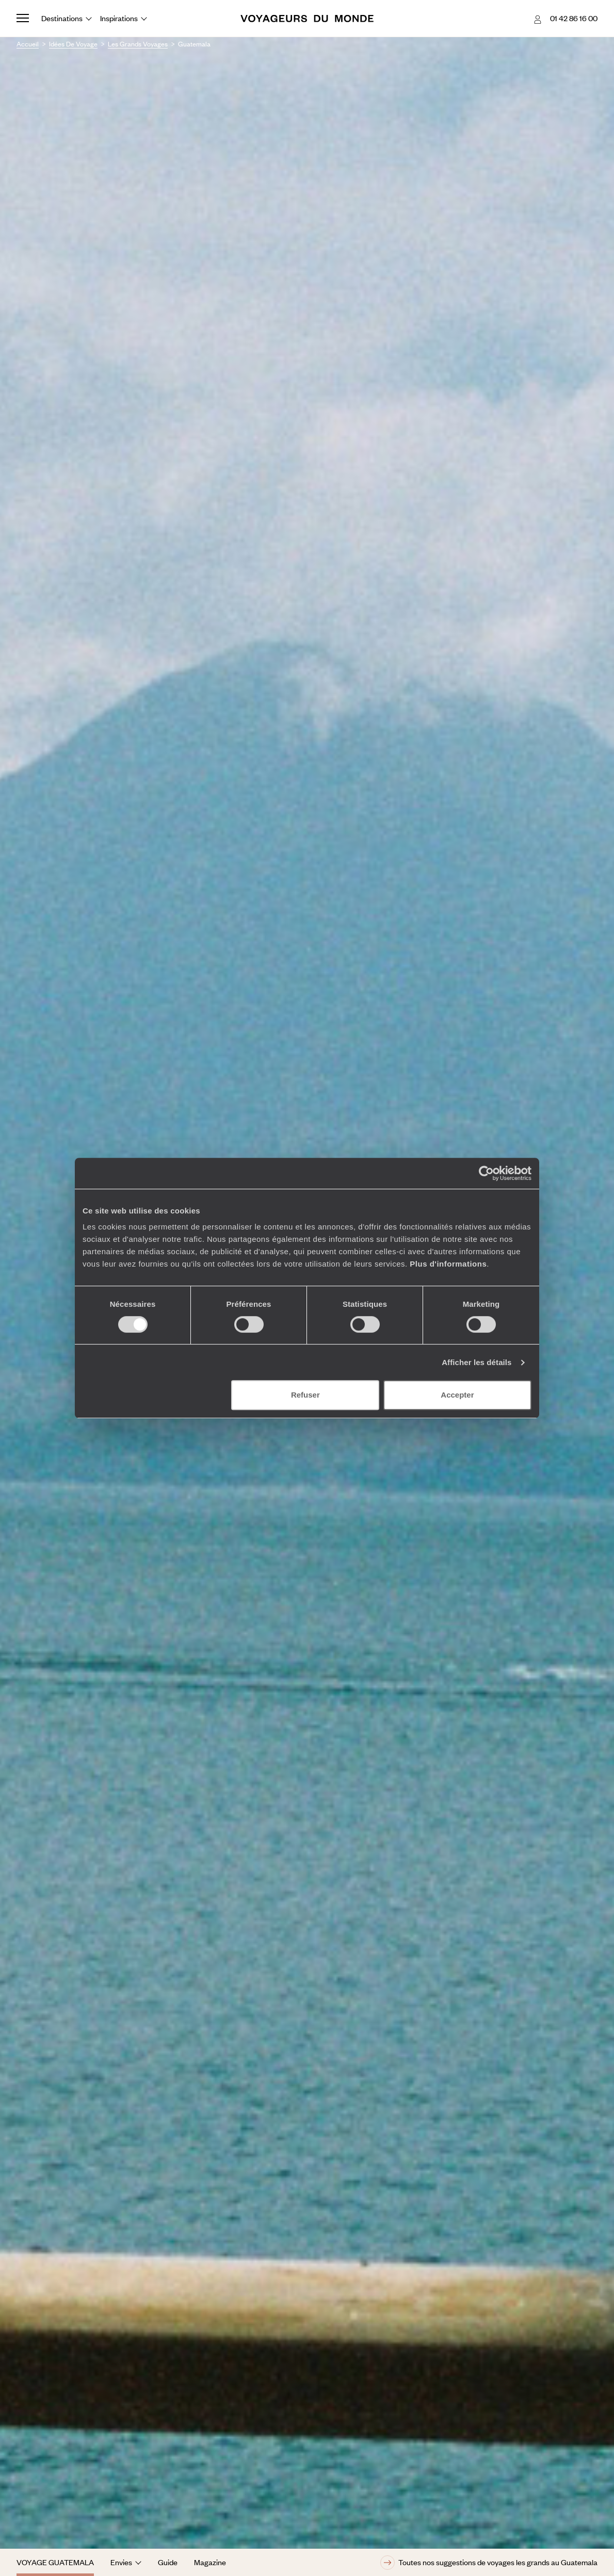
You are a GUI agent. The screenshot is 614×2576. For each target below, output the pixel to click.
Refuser (305, 1394)
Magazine (210, 2562)
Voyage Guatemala (55, 2562)
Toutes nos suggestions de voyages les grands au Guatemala (488, 2562)
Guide (167, 2562)
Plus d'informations (448, 1263)
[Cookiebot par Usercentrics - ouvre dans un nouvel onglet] (486, 1173)
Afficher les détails (476, 1362)
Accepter (457, 1394)
